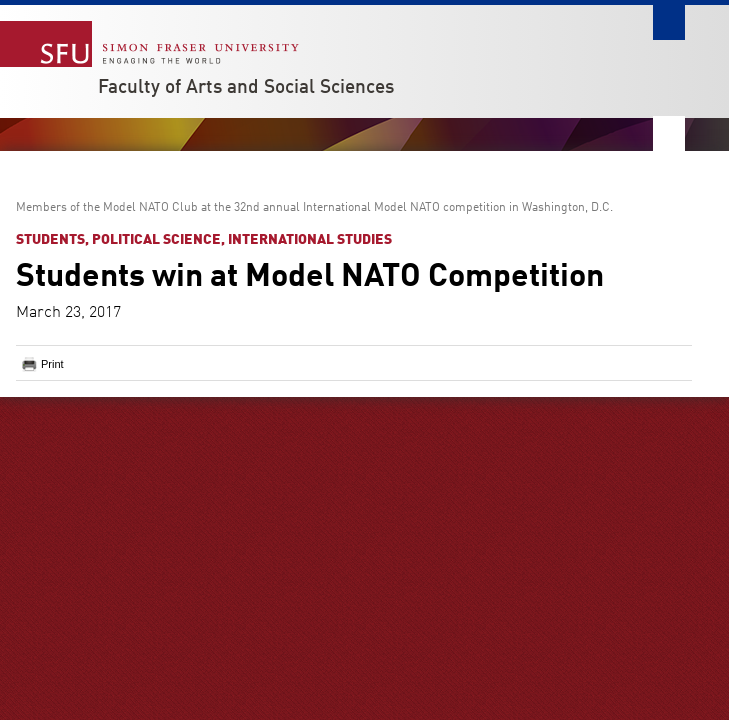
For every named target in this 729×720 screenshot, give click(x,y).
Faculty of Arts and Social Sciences (246, 88)
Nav (669, 133)
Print (52, 364)
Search (669, 22)
